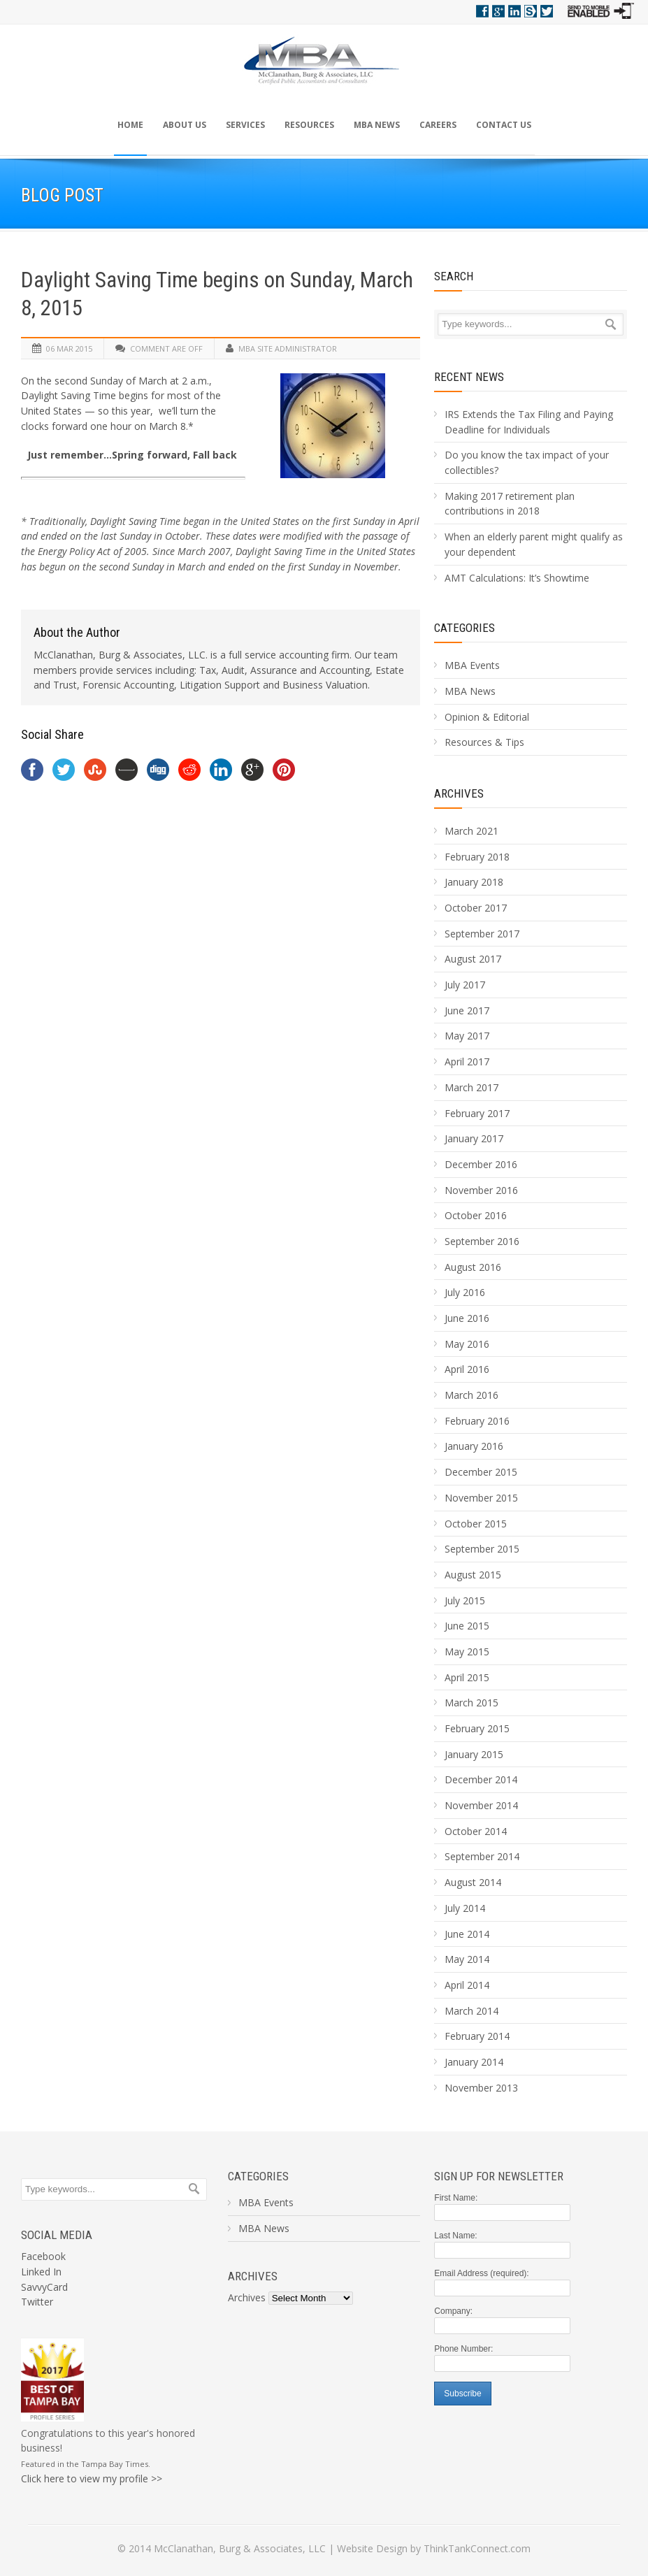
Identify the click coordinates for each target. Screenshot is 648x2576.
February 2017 (477, 1113)
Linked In (41, 2271)
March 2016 (471, 1395)
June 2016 (467, 1318)
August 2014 (473, 1882)
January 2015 (474, 1754)
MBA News (377, 125)
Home (130, 125)
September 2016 (482, 1241)
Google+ (498, 11)
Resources (309, 125)
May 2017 (467, 1035)
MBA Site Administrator (287, 348)
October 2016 (476, 1215)
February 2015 (477, 1728)
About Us (184, 125)
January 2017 (474, 1138)
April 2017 (467, 1061)
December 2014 (481, 1779)
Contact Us (503, 125)
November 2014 (481, 1805)
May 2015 (467, 1651)
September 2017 (482, 933)
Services (245, 125)
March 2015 (471, 1702)
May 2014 (467, 1959)
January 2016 (474, 1446)
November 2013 (481, 2087)
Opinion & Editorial (487, 717)
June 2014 (467, 1934)
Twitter (546, 11)
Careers (437, 125)
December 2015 (481, 1471)
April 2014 (467, 1985)
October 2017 (476, 907)
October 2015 (476, 1523)
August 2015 (473, 1574)
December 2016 (481, 1164)
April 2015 (467, 1677)
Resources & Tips (484, 742)
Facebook (482, 11)
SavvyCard (44, 2287)
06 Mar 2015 (69, 348)
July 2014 (465, 1908)
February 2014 (477, 2036)
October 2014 (476, 1831)
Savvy (530, 11)
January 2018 (474, 881)
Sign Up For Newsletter (498, 2176)
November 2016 (481, 1190)
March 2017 (471, 1087)
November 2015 (481, 1497)
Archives (459, 793)
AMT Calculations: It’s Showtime (517, 577)
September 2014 (482, 1856)
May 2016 (467, 1344)
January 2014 (474, 2061)
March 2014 (471, 2010)
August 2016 (473, 1267)
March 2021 (471, 830)
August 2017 (473, 958)
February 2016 (477, 1420)
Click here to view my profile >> (91, 2478)
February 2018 (477, 856)
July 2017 (465, 984)
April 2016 (467, 1369)
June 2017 (467, 1010)
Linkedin (514, 11)
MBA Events (472, 665)
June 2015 (467, 1625)
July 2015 (465, 1600)
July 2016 (465, 1292)
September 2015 (482, 1548)
